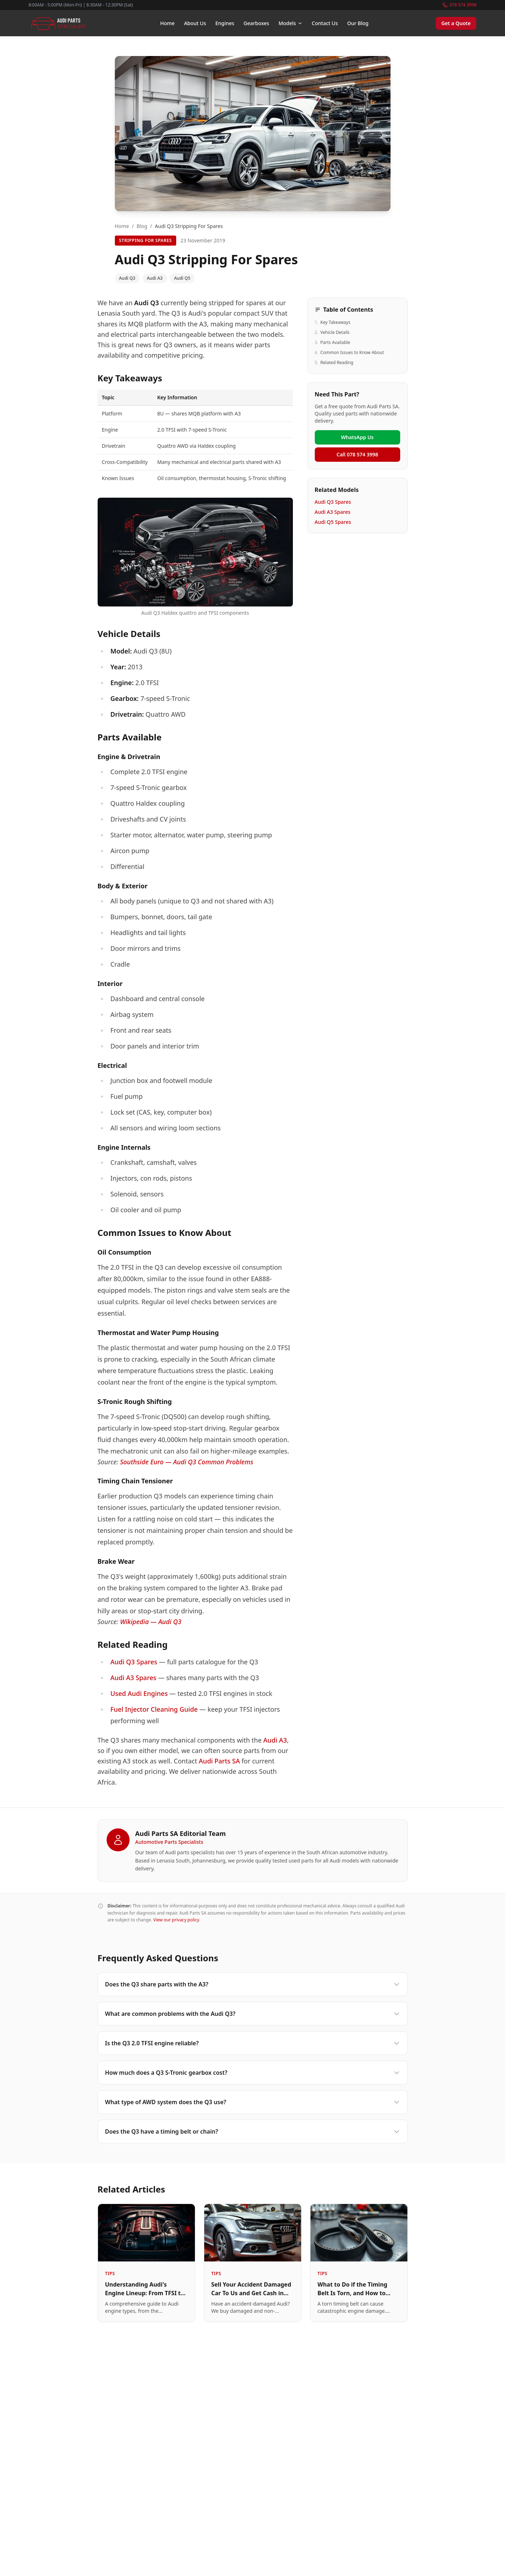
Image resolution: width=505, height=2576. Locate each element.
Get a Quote (456, 23)
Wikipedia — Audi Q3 (150, 1621)
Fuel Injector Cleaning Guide (153, 1709)
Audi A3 (155, 278)
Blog (142, 226)
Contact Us (325, 23)
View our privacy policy (176, 1920)
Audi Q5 (182, 278)
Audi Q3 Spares (133, 1661)
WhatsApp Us (357, 437)
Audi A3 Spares (133, 1677)
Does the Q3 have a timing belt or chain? (252, 2131)
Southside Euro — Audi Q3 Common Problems (186, 1461)
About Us (195, 23)
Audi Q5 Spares (333, 522)
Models (291, 23)
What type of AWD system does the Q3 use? (252, 2102)
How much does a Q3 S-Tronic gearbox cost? (252, 2073)
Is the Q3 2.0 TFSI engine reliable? (252, 2043)
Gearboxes (256, 23)
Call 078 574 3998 (357, 454)
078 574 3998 (460, 5)
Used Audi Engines (139, 1693)
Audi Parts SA (219, 1761)
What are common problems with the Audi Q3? (252, 2014)
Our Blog (358, 23)
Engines (224, 23)
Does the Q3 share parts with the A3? (252, 1984)
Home (167, 23)
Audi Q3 (127, 278)
